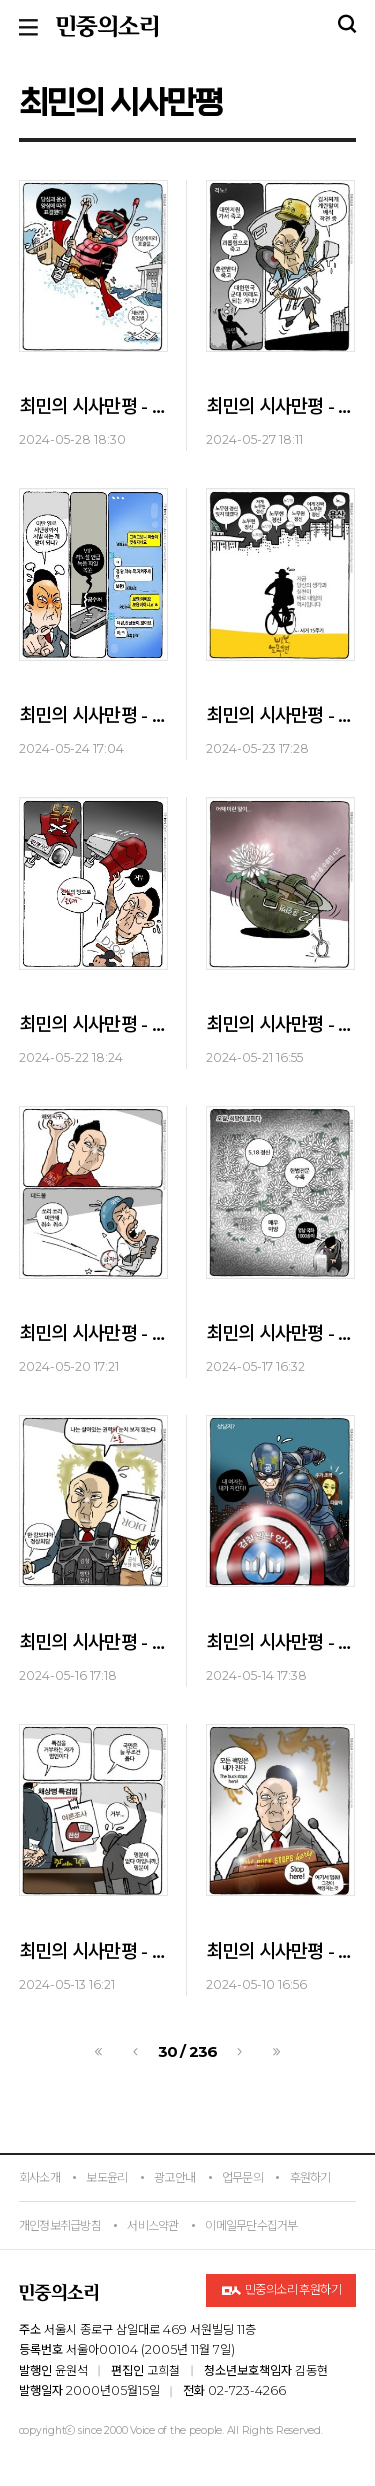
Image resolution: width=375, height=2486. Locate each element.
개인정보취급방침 (60, 2225)
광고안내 (174, 2177)
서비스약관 (152, 2225)
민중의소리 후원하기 (281, 2290)
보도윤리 (106, 2177)
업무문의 (242, 2177)
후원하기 (310, 2177)
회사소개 (39, 2177)
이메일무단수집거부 (251, 2225)
